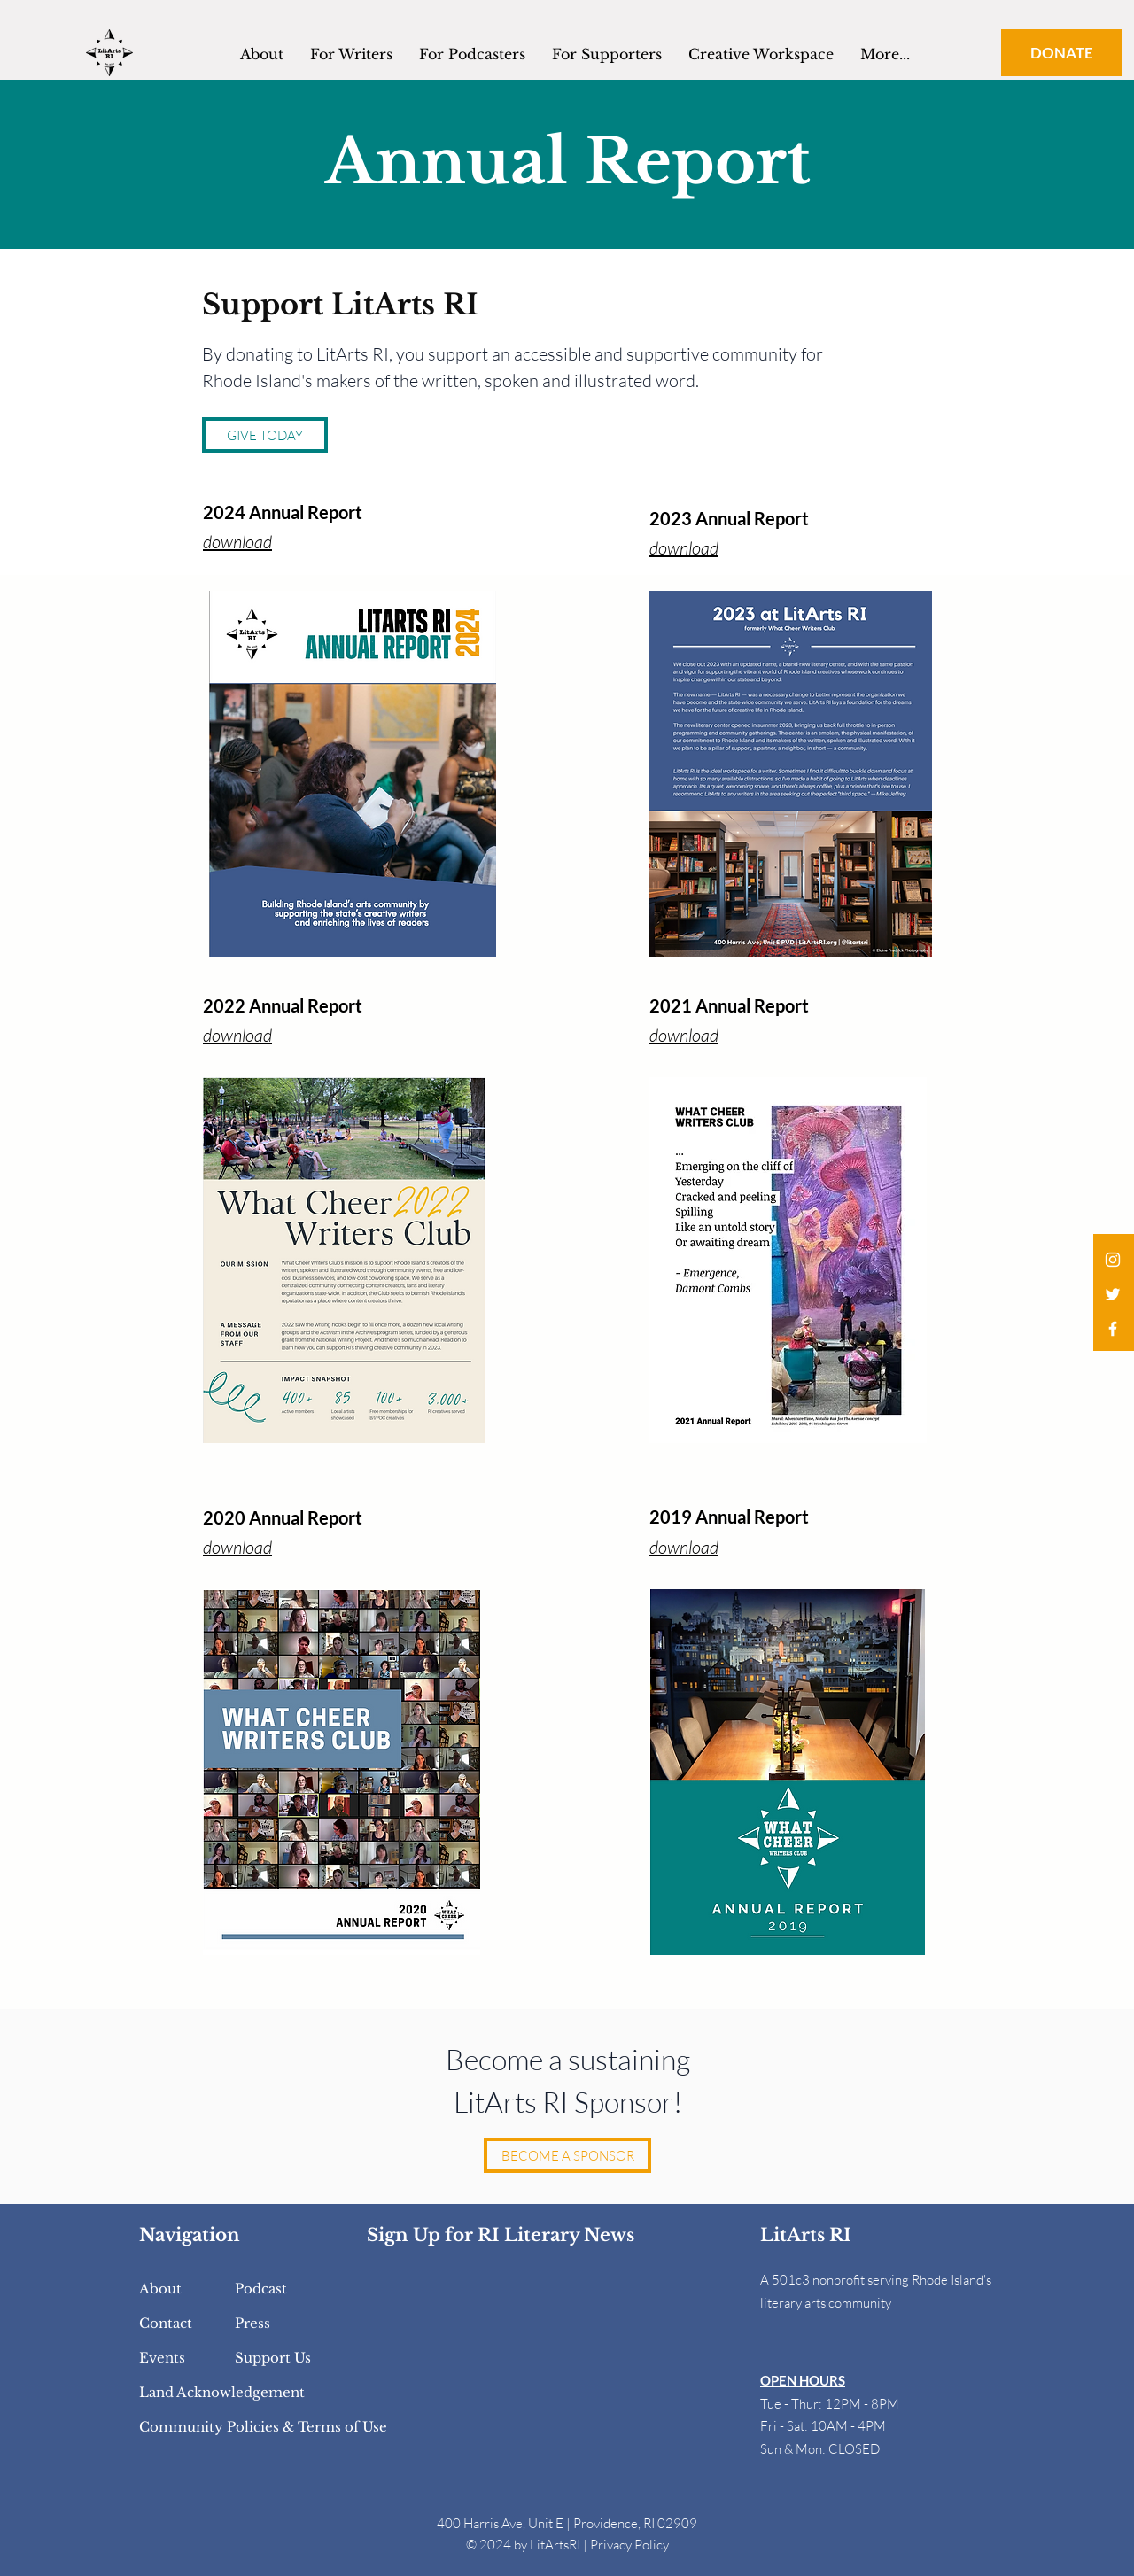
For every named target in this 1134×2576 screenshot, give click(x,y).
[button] (761, 52)
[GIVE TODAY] (265, 435)
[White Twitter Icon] (1112, 1294)
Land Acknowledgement (222, 2392)
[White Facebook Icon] (1112, 1328)
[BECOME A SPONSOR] (567, 2155)
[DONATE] (1061, 52)
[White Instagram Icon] (1112, 1259)
